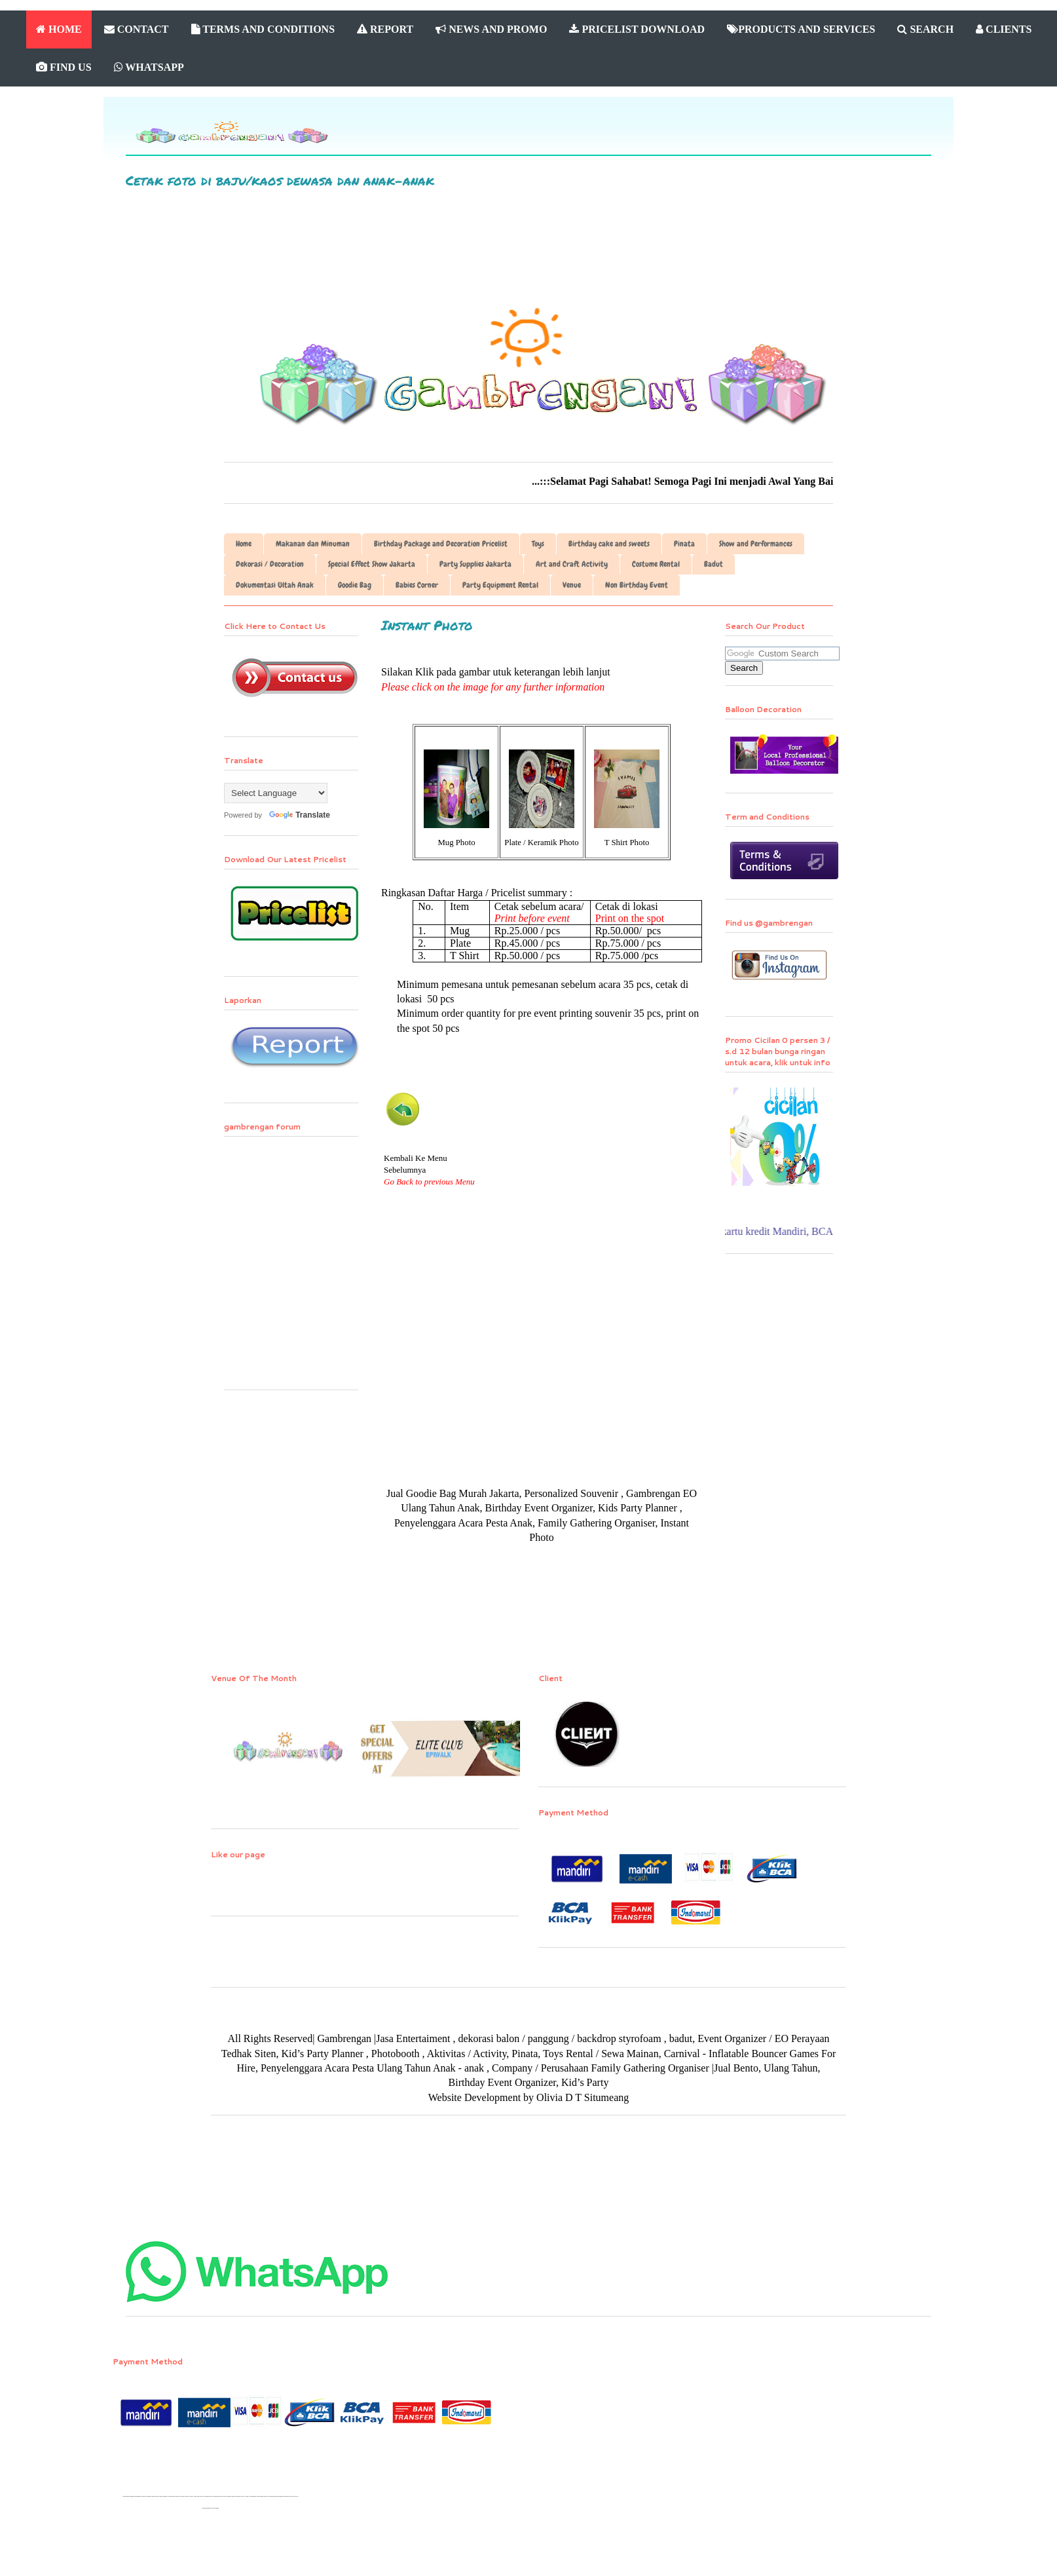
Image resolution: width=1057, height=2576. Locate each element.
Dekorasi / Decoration (270, 564)
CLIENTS (1003, 29)
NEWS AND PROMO (491, 29)
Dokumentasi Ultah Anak (275, 585)
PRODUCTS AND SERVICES (801, 29)
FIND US (64, 67)
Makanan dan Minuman (313, 544)
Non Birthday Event (636, 585)
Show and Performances (755, 544)
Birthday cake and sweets (609, 544)
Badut (713, 564)
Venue (572, 585)
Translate (297, 815)
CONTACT (136, 29)
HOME (59, 29)
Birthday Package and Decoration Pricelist (441, 544)
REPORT (385, 29)
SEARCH (925, 29)
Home (243, 544)
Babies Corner (417, 585)
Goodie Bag (354, 585)
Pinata (684, 544)
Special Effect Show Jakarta (371, 564)
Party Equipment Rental (500, 585)
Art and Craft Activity (572, 564)
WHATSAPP (149, 67)
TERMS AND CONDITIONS (263, 29)
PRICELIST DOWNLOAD (637, 29)
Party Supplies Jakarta (475, 564)
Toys (538, 544)
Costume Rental (656, 564)
